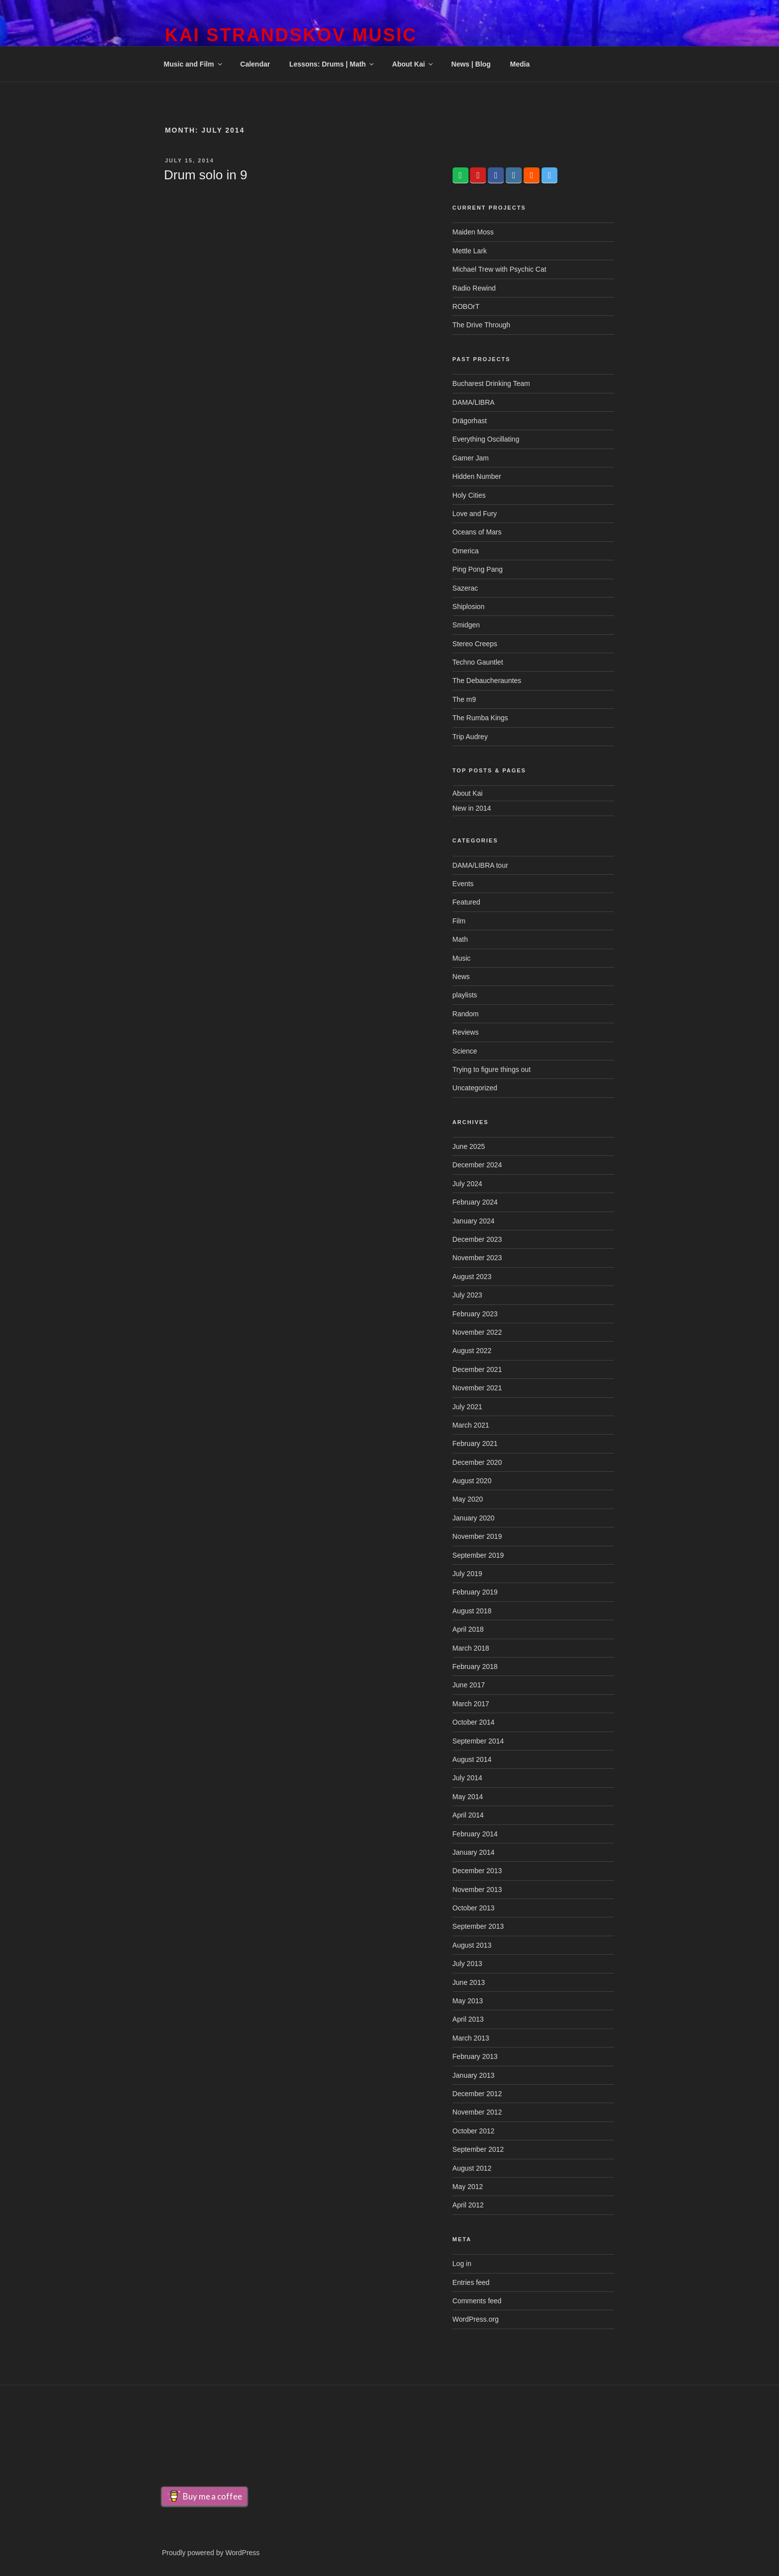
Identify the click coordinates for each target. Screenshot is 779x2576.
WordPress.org (476, 2319)
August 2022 (472, 1351)
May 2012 (468, 2187)
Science (465, 1051)
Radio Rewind (474, 288)
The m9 (464, 699)
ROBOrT (466, 306)
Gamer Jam (471, 458)
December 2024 (477, 1165)
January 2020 (474, 1518)
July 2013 (467, 1964)
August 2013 (472, 1945)
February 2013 (475, 2056)
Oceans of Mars (477, 532)
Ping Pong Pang (478, 569)
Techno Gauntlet (478, 662)
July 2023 (467, 1295)
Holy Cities (469, 495)
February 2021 (475, 1443)
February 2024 (475, 1202)
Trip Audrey (470, 737)
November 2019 (477, 1536)
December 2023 (477, 1239)
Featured (466, 902)
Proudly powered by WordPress (211, 2553)
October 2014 (474, 1722)
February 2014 (475, 1834)
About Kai (413, 64)
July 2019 (467, 1574)
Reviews (466, 1032)
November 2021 (477, 1388)
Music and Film (194, 64)
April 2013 (468, 2019)
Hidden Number (477, 476)
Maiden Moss (473, 232)
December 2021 (477, 1369)
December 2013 (477, 1871)
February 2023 (475, 1314)
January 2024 (474, 1221)
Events (463, 884)
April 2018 (468, 1629)
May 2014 (468, 1797)
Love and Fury (475, 514)
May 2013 (468, 2001)
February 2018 (475, 1666)
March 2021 (471, 1425)
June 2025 (469, 1146)
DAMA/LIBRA (474, 402)
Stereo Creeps (475, 644)
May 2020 (468, 1499)
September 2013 (478, 1926)
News (461, 977)
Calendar (255, 64)
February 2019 (475, 1592)
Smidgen (466, 625)
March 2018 (471, 1648)
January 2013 (474, 2075)
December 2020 (477, 1462)
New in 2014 (472, 808)
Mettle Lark (470, 251)
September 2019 (478, 1555)
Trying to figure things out (492, 1069)
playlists (465, 995)
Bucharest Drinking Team (491, 383)
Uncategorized (475, 1088)
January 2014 (474, 1852)
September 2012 (478, 2149)
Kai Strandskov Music (291, 35)
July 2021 (467, 1407)
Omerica (466, 551)
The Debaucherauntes (487, 680)
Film (459, 921)
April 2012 (468, 2205)
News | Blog (470, 64)
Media (520, 64)
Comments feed (477, 2301)
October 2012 (474, 2131)
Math (460, 939)
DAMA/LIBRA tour (480, 865)
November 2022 (477, 1332)
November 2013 (477, 1890)
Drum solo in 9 (205, 174)
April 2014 (468, 1815)
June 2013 (469, 1982)
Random (466, 1014)
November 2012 (477, 2112)
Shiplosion (469, 606)
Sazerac (465, 588)
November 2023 (477, 1258)
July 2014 (467, 1778)
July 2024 (467, 1184)
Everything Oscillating (486, 439)
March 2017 (471, 1704)
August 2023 (472, 1277)
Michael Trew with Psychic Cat (499, 269)
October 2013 (474, 1908)
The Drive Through (481, 325)
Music (462, 958)
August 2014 (472, 1759)
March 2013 (471, 2038)
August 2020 (472, 1481)
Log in (462, 2264)
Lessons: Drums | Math (332, 64)
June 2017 (469, 1685)
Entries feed (471, 2282)
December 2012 (477, 2094)
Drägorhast (470, 421)
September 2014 (478, 1741)
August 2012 (472, 2168)
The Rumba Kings (480, 718)
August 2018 (472, 1611)
